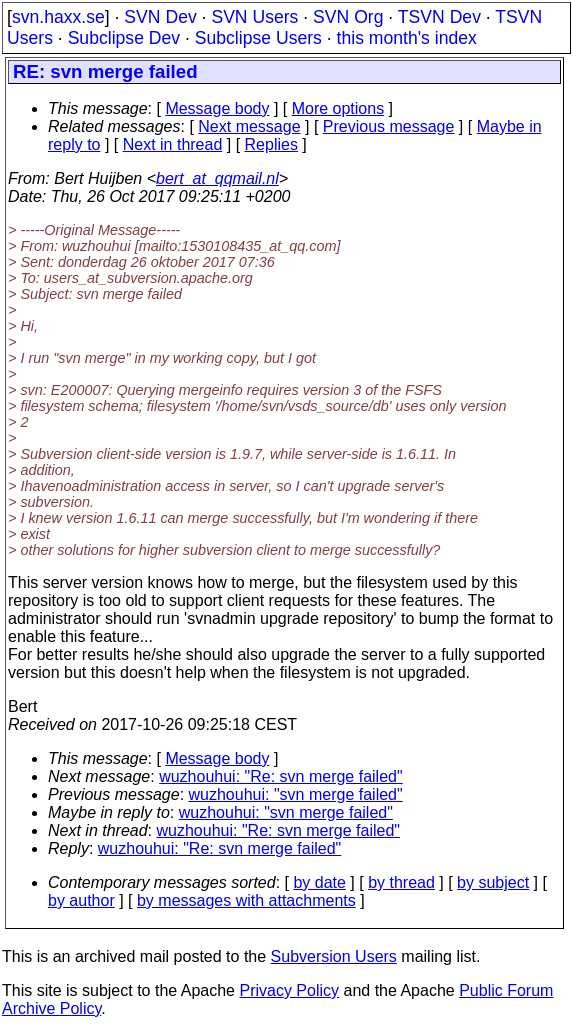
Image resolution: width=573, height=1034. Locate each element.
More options (338, 108)
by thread (401, 882)
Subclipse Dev (124, 38)
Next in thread (173, 144)
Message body (217, 108)
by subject (493, 882)
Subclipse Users (258, 38)
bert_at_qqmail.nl (217, 178)
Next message (249, 126)
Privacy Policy (289, 990)
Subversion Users (334, 956)
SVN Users (254, 17)
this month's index (407, 38)
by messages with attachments (246, 900)
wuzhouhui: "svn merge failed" (296, 794)
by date (319, 882)
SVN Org (348, 17)
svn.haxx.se (58, 17)
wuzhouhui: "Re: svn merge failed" (280, 776)
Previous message (389, 126)
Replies (271, 144)
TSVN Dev (439, 17)
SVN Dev (160, 17)
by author (81, 900)
